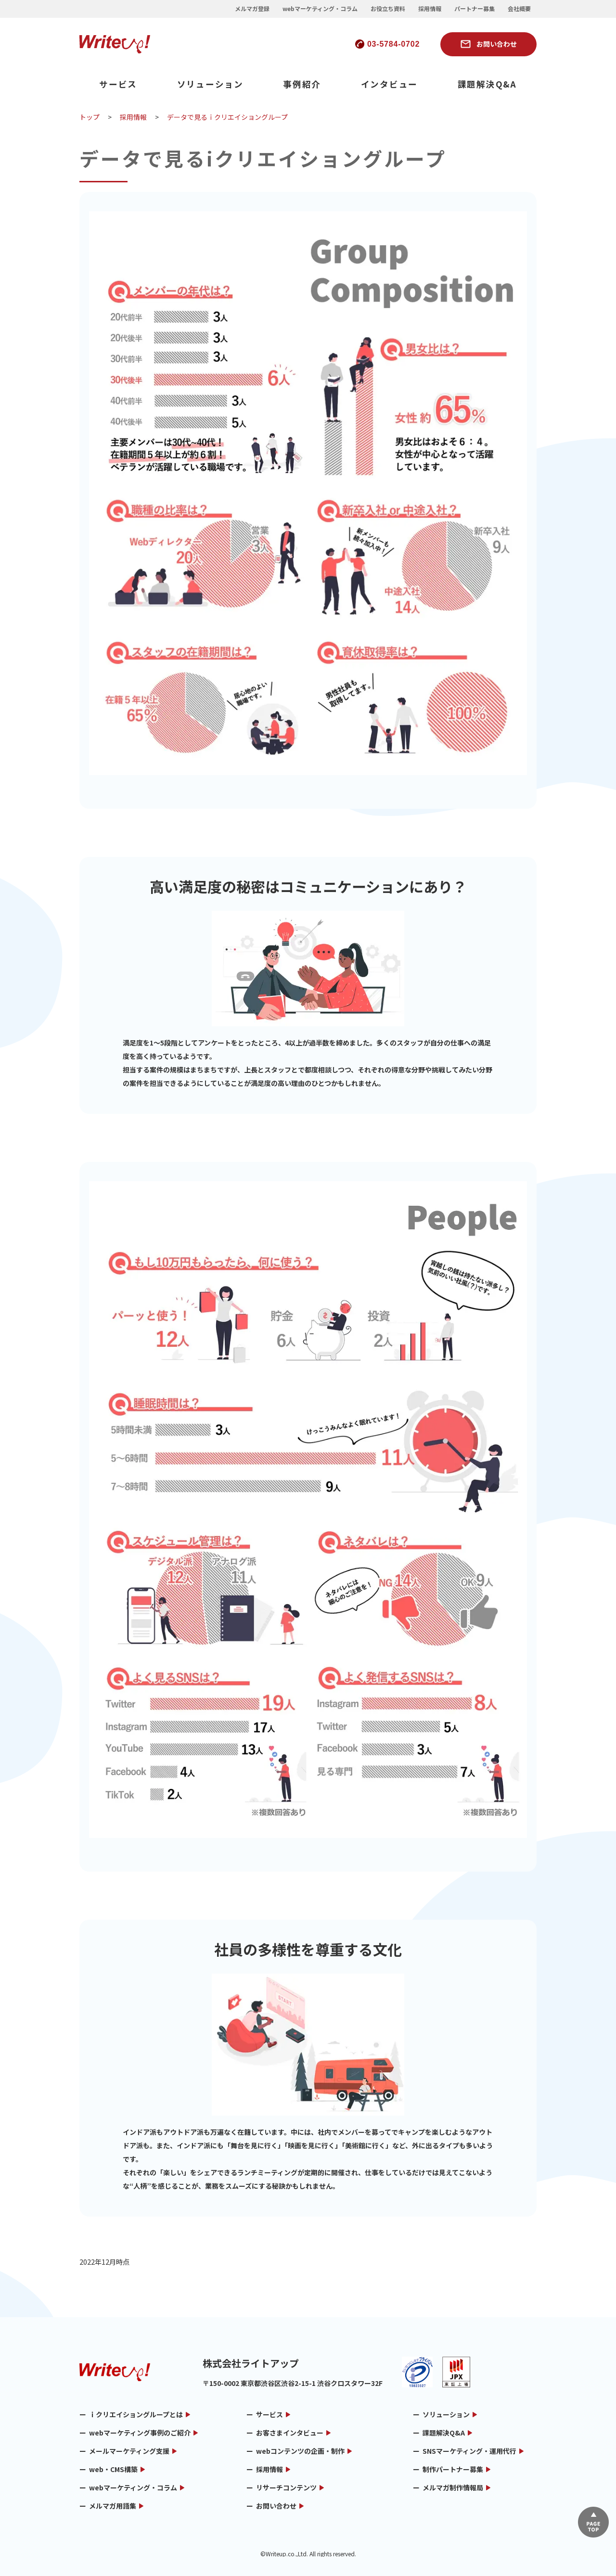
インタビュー (389, 84)
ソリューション (210, 84)
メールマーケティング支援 (129, 2451)
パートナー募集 (474, 9)
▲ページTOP (593, 2522)
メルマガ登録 (252, 9)
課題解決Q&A (487, 84)
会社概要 (519, 9)
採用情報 (429, 9)
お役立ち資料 (388, 9)
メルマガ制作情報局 (453, 2487)
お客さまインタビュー (289, 2432)
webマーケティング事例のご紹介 (140, 2432)
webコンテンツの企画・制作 (300, 2451)
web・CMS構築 (113, 2469)
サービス (118, 84)
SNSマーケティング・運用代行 (469, 2451)
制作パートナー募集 (453, 2469)
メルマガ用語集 (112, 2506)
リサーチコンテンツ (286, 2487)
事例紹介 (302, 84)
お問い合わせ (496, 44)
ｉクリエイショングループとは (136, 2414)
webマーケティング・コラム (320, 9)
